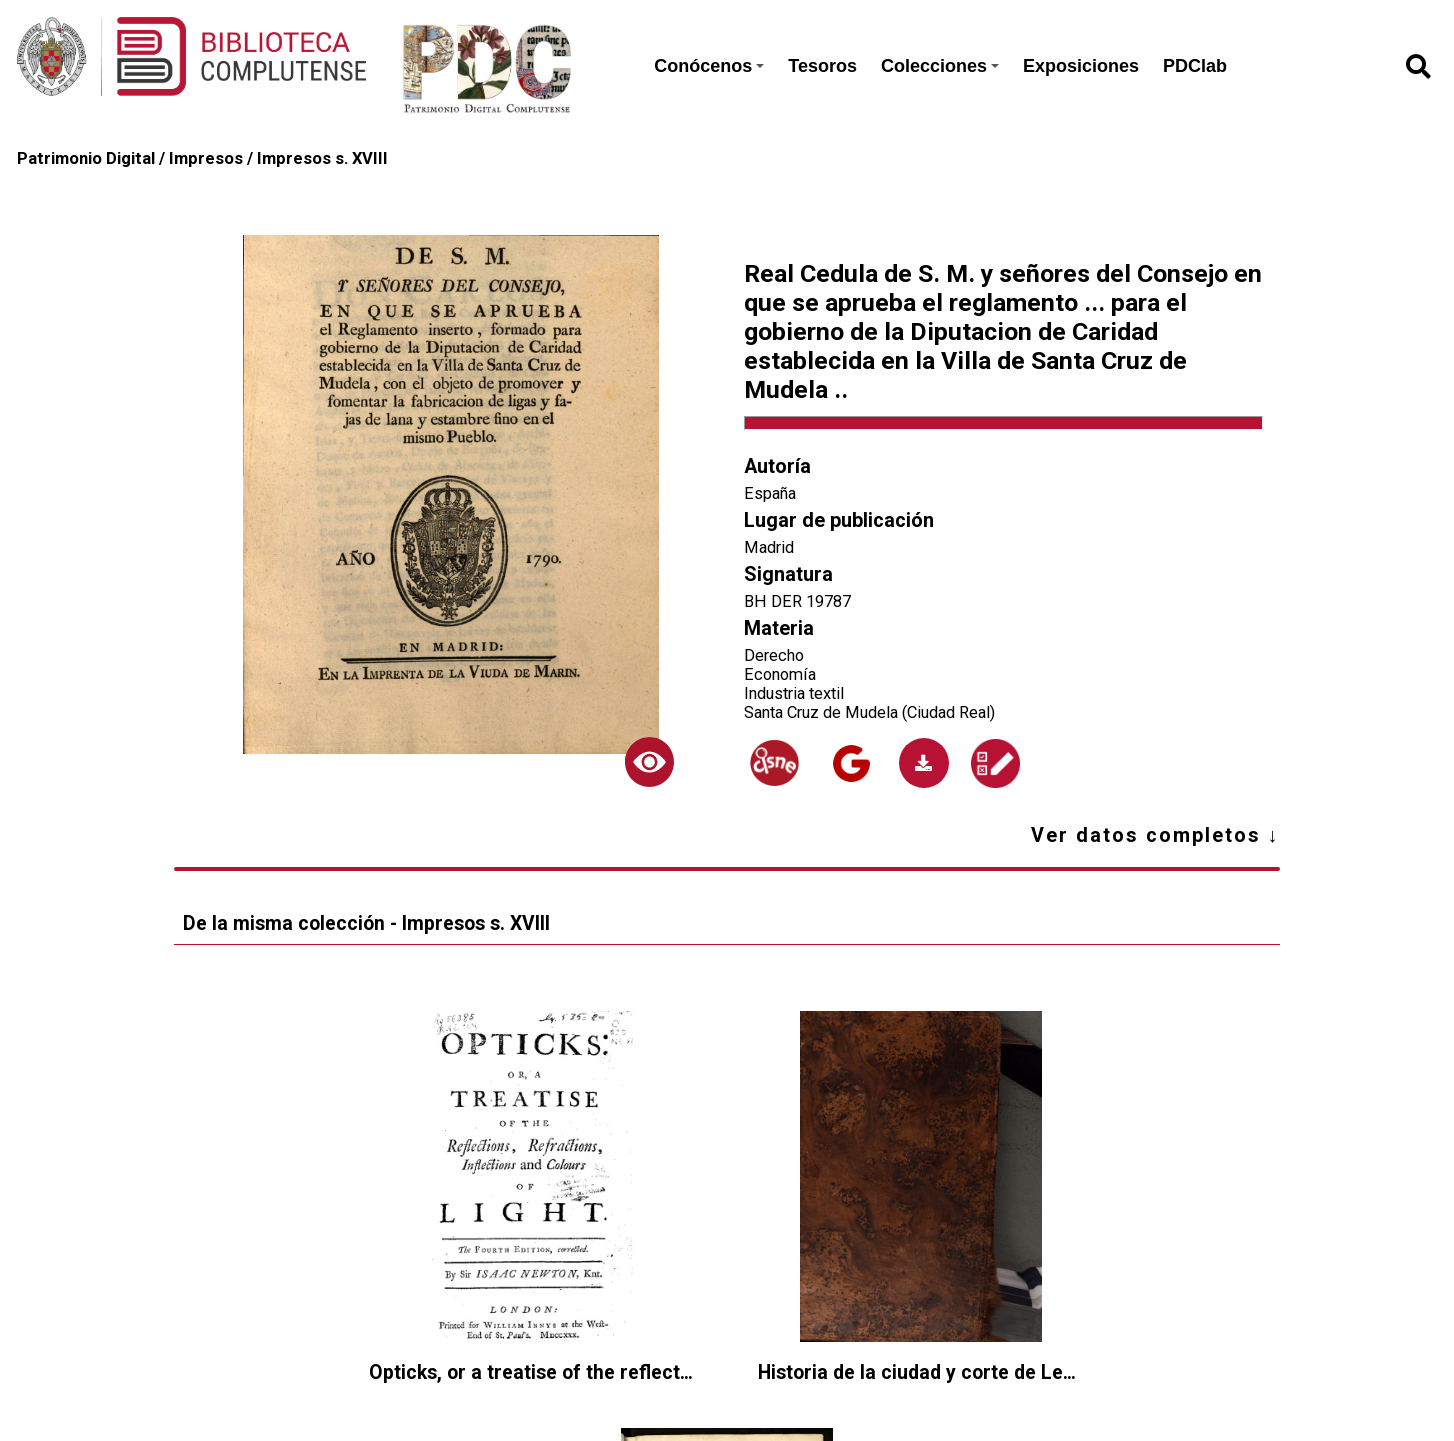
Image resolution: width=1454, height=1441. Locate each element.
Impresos (206, 158)
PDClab (1195, 66)
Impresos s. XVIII (322, 158)
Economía (780, 674)
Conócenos (709, 66)
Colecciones (940, 66)
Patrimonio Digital (86, 158)
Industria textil (794, 693)
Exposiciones (1081, 66)
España (770, 493)
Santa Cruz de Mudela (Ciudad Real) (869, 712)
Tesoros (822, 66)
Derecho (774, 655)
